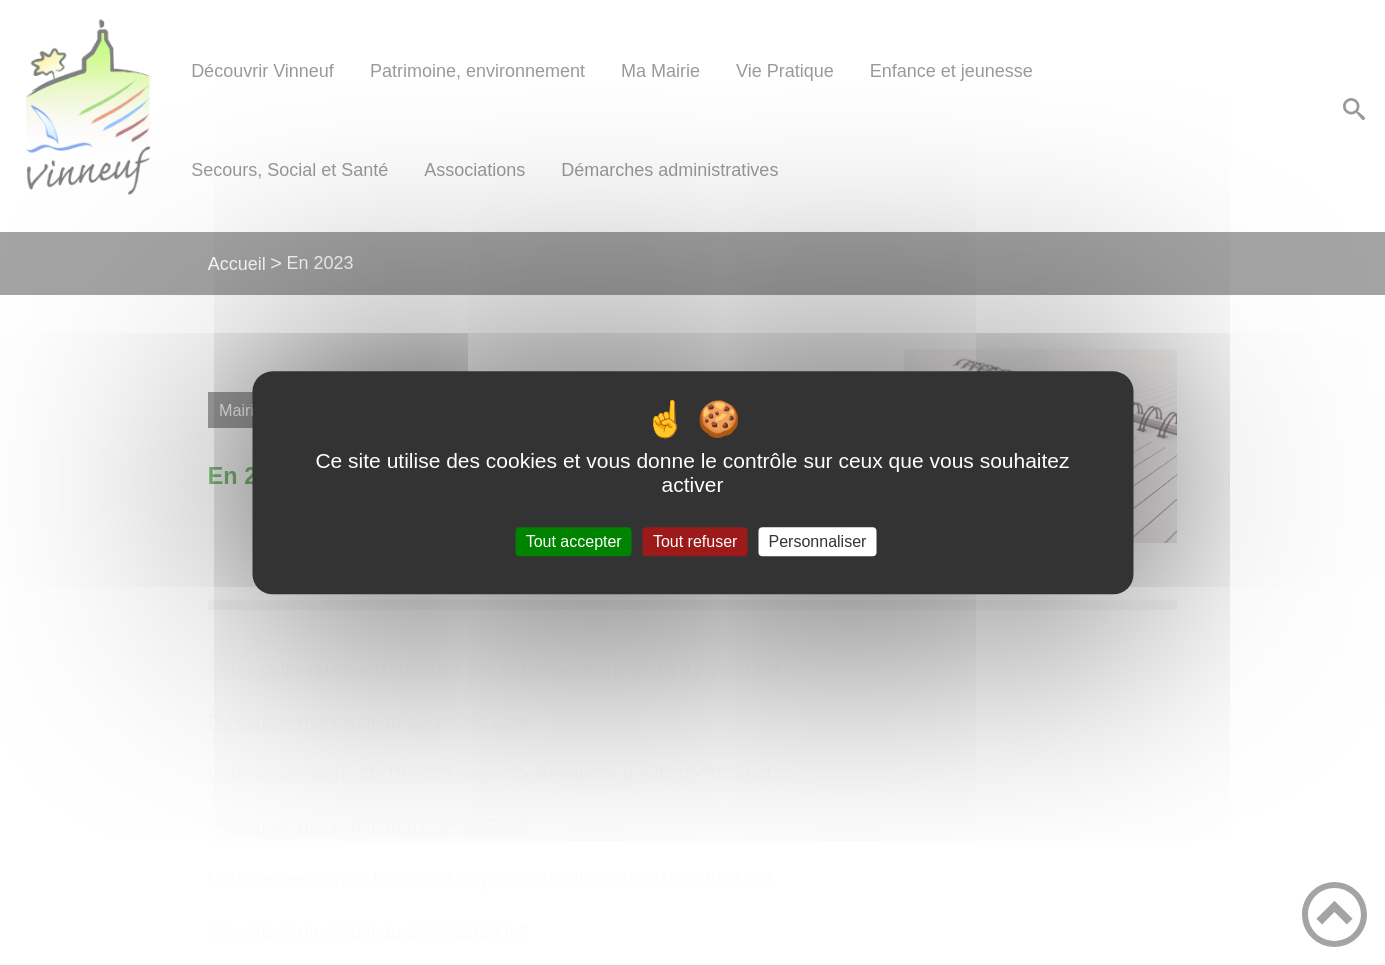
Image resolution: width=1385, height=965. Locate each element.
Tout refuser (695, 541)
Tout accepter (574, 541)
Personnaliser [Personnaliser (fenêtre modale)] (818, 541)
